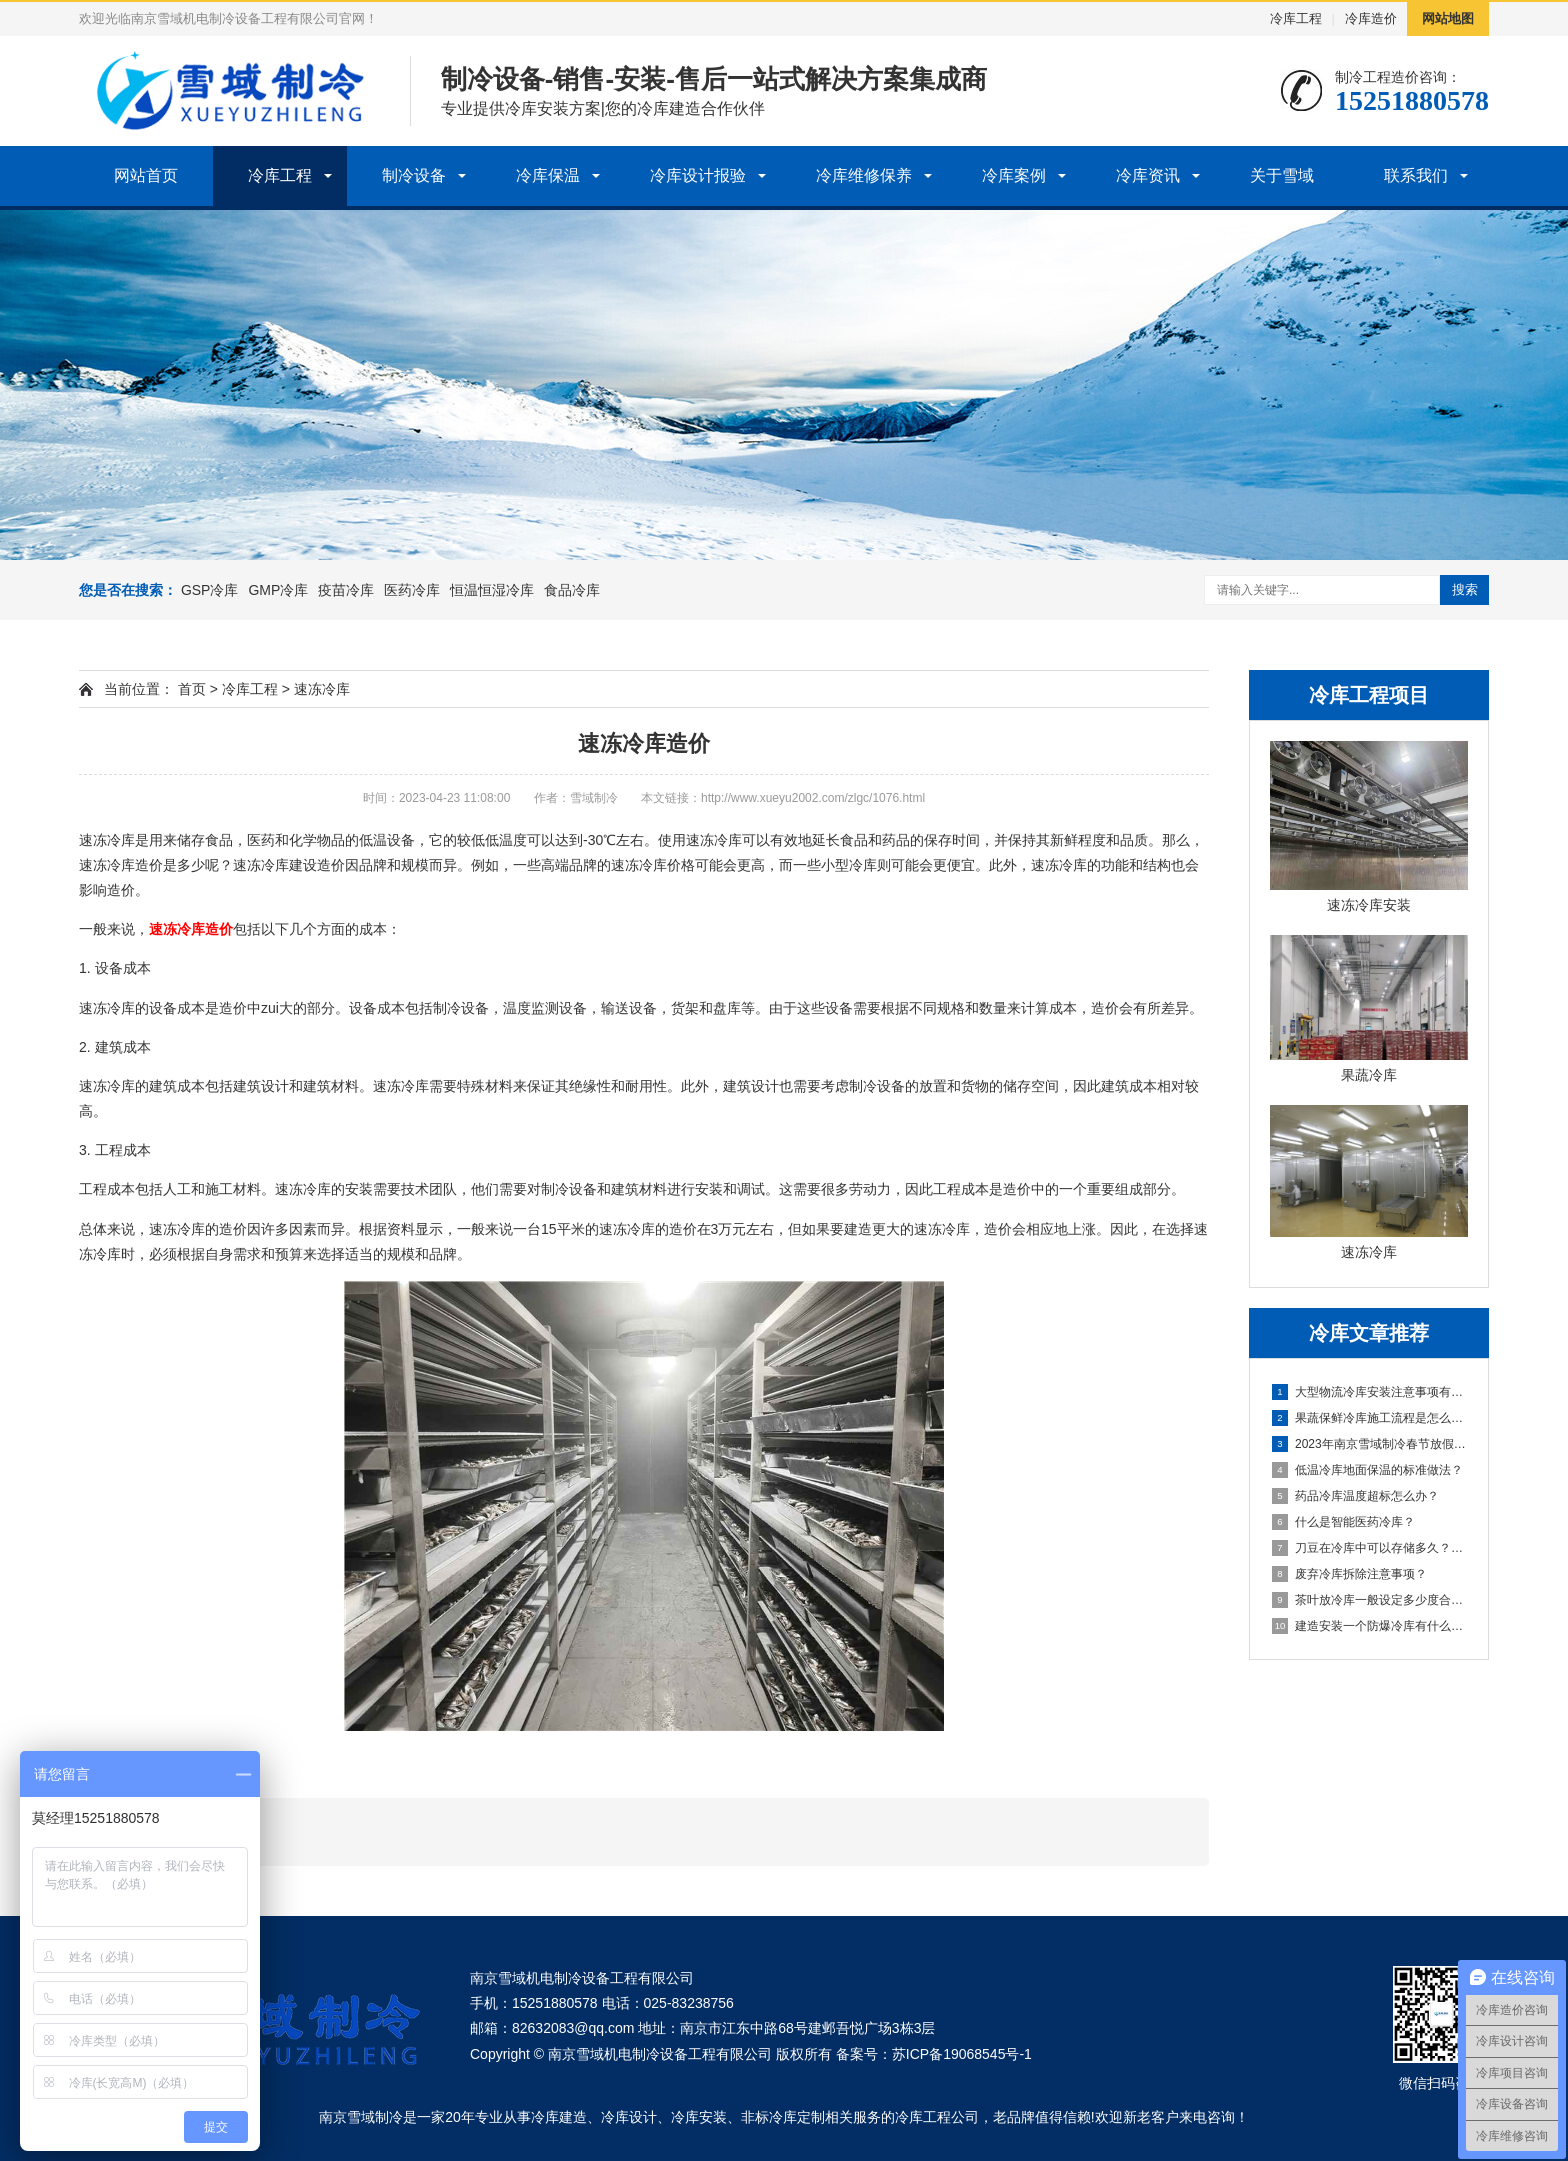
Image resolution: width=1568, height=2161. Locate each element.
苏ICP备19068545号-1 (962, 2054)
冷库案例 (1014, 175)
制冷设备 (414, 175)
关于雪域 (1282, 175)
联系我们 (1416, 175)
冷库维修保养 (864, 175)
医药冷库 (412, 590)
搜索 (1465, 589)
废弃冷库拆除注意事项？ (1349, 1574)
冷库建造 (559, 2117)
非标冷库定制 (783, 2117)
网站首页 (146, 175)
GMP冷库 (278, 590)
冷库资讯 (1148, 175)
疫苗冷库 (346, 590)
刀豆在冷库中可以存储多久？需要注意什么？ (1370, 1548)
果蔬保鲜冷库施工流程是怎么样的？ (1370, 1418)
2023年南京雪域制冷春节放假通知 (1370, 1444)
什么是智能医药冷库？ (1343, 1522)
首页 (192, 689)
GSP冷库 (210, 590)
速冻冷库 (322, 689)
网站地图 (1448, 18)
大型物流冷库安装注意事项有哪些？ (1370, 1392)
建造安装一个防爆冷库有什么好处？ (1370, 1626)
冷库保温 (548, 175)
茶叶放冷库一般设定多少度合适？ (1370, 1600)
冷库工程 (1296, 18)
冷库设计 (629, 2117)
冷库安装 (699, 2117)
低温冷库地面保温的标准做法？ (1367, 1470)
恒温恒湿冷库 (492, 590)
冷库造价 (1371, 18)
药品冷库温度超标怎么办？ (1355, 1496)
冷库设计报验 (698, 175)
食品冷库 (572, 590)
